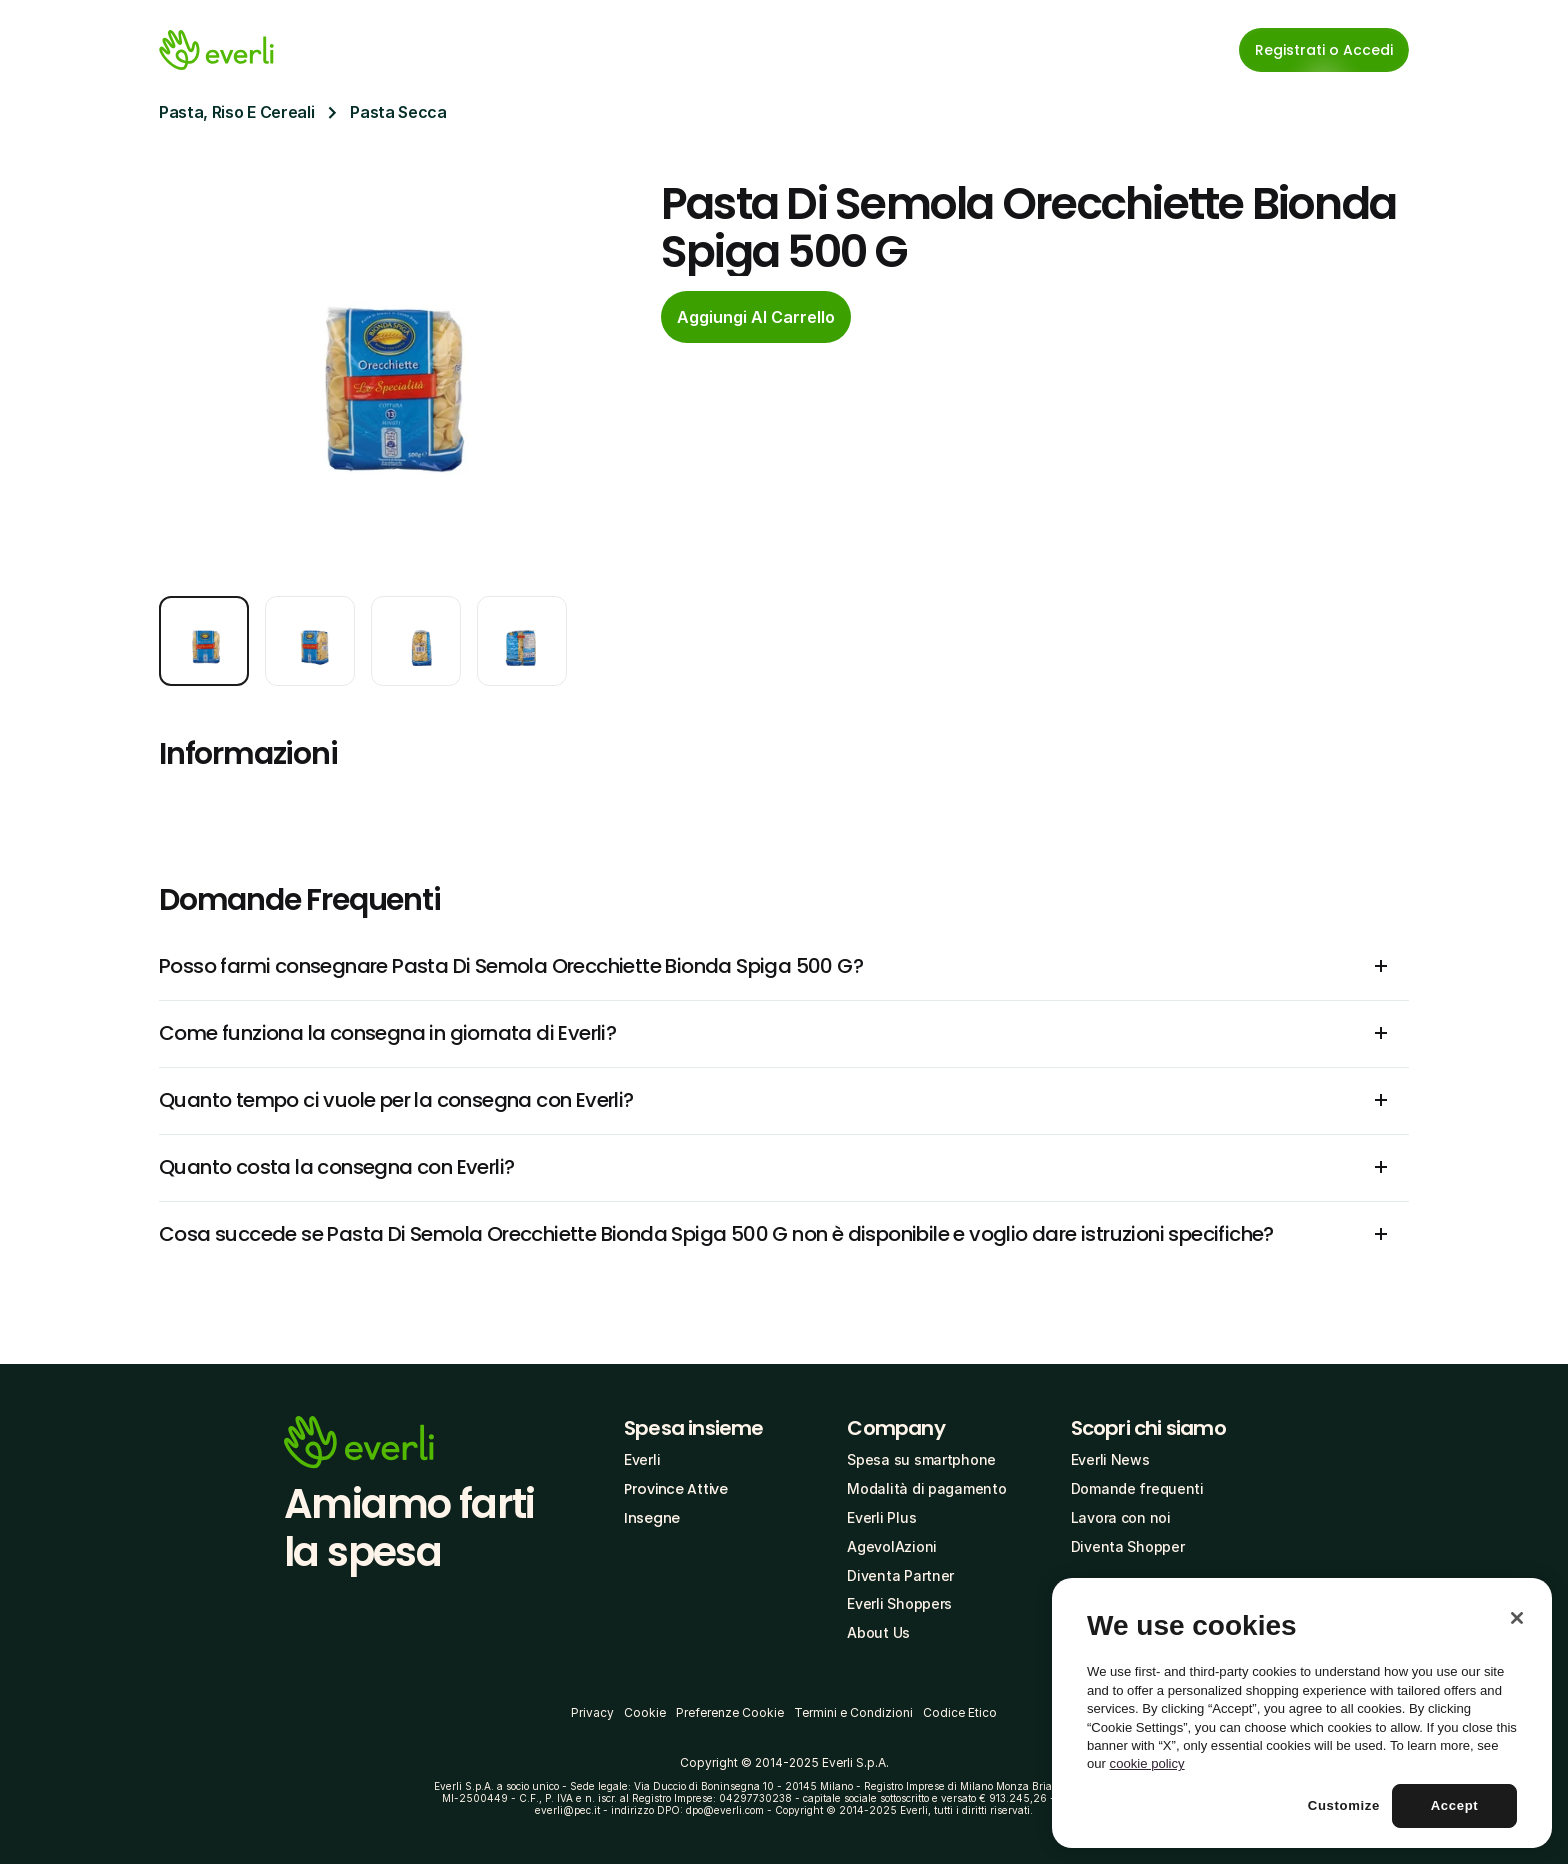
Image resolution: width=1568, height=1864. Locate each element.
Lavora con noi (1121, 1517)
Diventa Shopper (1128, 1546)
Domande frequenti (1137, 1488)
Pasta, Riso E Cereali (236, 112)
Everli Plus (881, 1517)
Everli (642, 1459)
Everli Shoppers (899, 1603)
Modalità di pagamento (926, 1488)
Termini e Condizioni (853, 1712)
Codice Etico (960, 1712)
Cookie (645, 1712)
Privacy (592, 1712)
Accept (1455, 1805)
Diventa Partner (900, 1575)
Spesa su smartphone (921, 1459)
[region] (1302, 1713)
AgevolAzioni (892, 1546)
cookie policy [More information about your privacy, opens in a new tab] (1147, 1763)
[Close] (1517, 1618)
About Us (878, 1632)
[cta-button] (756, 317)
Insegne (652, 1518)
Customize (1344, 1805)
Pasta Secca (398, 112)
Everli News (1110, 1459)
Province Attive (676, 1489)
